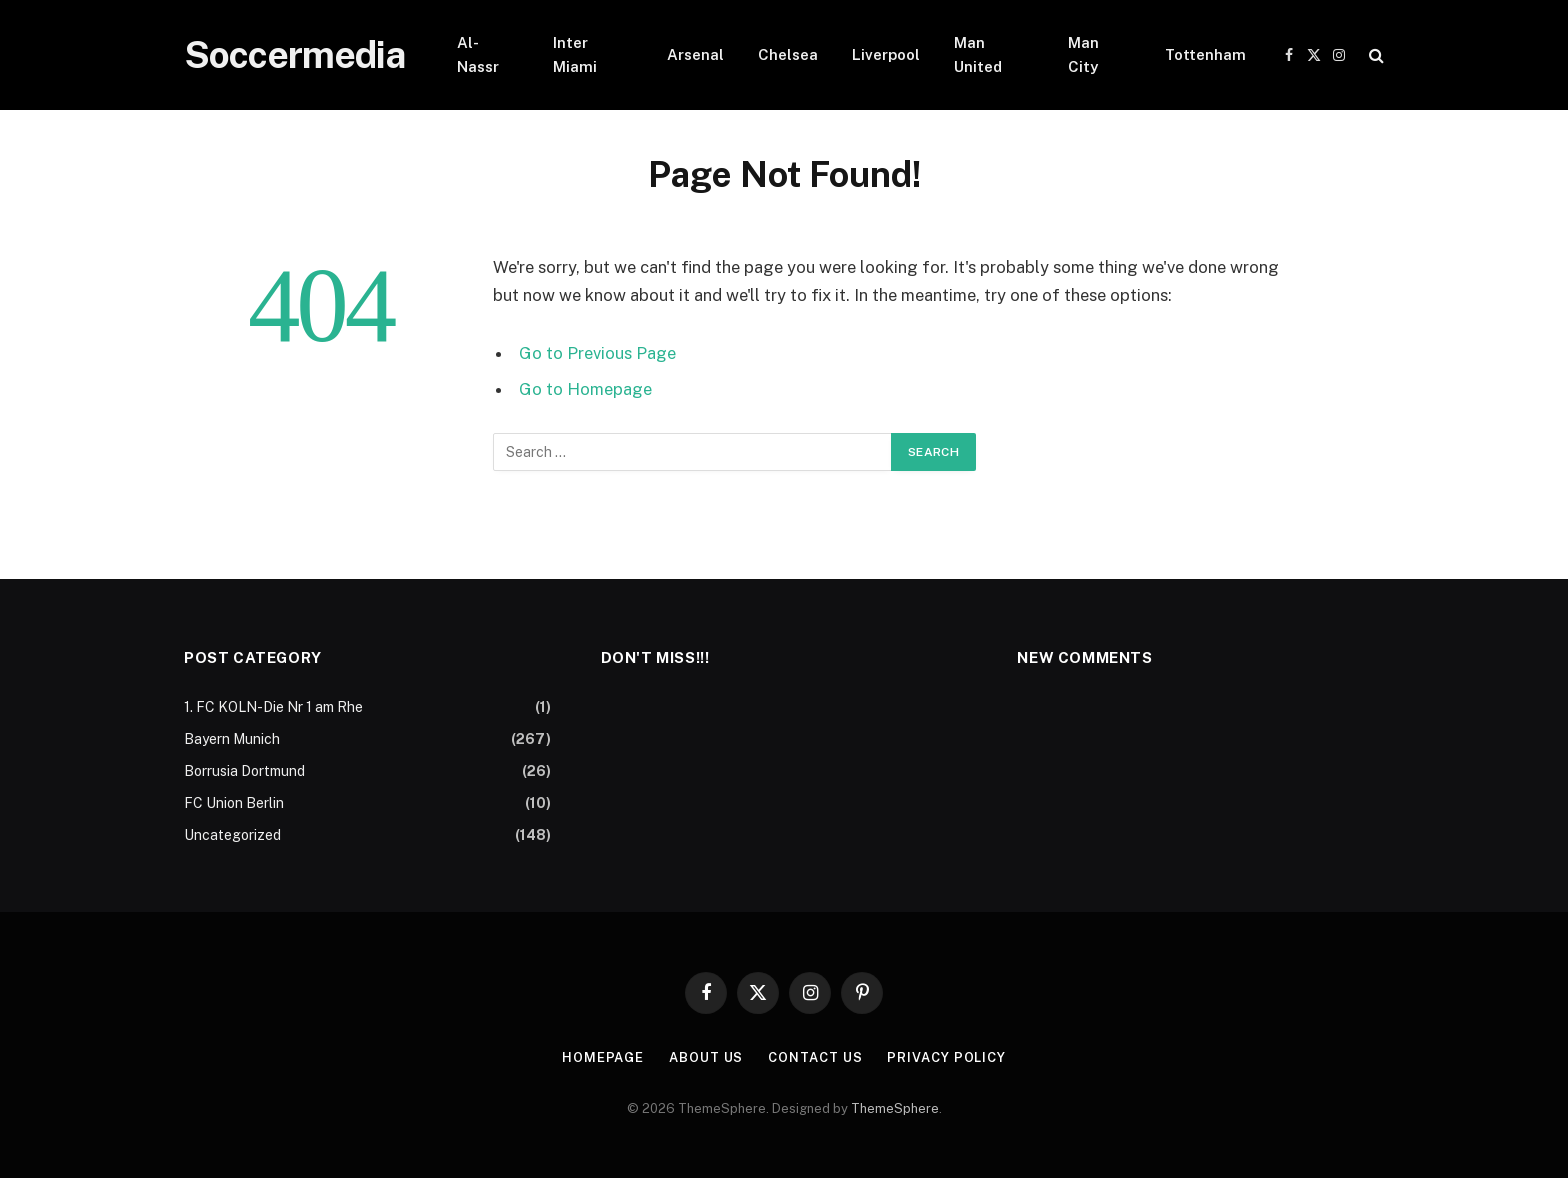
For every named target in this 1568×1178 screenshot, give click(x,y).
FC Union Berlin (234, 803)
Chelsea (788, 54)
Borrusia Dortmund (244, 771)
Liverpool (886, 54)
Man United (978, 54)
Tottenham (1205, 54)
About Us (706, 1057)
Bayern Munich (232, 739)
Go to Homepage (585, 389)
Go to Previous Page (597, 353)
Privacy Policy (946, 1057)
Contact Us (815, 1057)
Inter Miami (575, 54)
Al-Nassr (478, 54)
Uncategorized (232, 835)
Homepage (603, 1057)
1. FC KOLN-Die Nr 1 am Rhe (273, 707)
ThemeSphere (895, 1108)
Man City (1083, 54)
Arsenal (695, 54)
